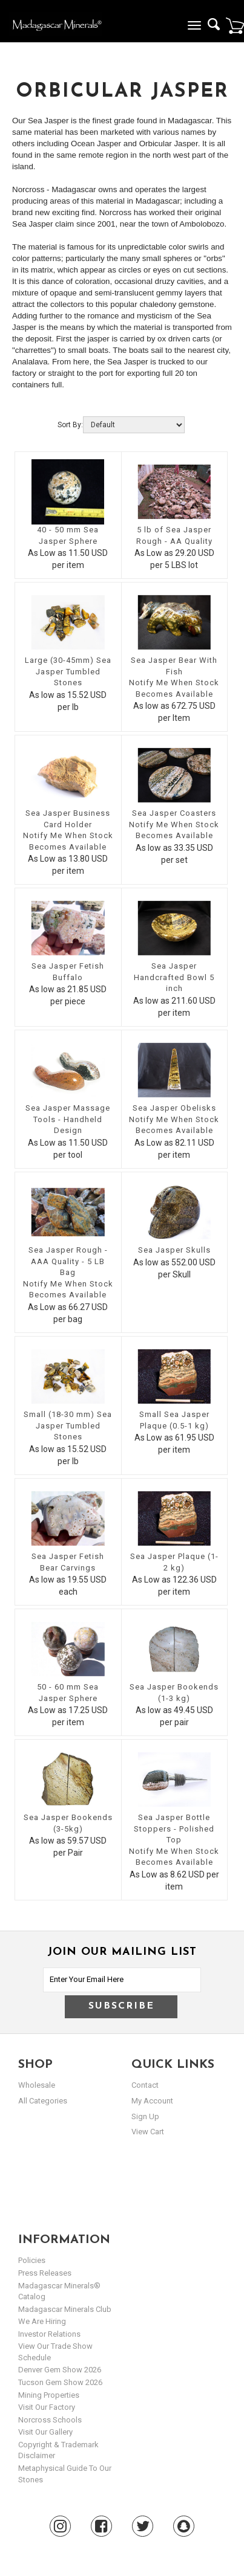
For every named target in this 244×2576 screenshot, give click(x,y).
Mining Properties (48, 2395)
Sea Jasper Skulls (174, 1249)
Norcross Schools (50, 2419)
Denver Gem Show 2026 (59, 2369)
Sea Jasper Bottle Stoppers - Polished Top (174, 1828)
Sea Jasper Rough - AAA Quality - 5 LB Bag (68, 1261)
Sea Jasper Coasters (174, 813)
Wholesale (36, 2085)
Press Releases (44, 2272)
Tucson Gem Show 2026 (60, 2382)
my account (152, 2100)
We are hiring (42, 2321)
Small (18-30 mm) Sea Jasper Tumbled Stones (68, 1425)
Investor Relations (49, 2334)
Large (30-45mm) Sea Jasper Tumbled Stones (68, 671)
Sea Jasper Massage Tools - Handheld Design (67, 1119)
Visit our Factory (46, 2407)
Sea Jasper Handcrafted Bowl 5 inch (174, 977)
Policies (31, 2260)
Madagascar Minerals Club (64, 2309)
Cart (235, 25)
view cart (147, 2131)
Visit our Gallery (45, 2431)
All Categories (42, 2100)
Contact (145, 2085)
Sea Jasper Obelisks (174, 1107)
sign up (145, 2116)
